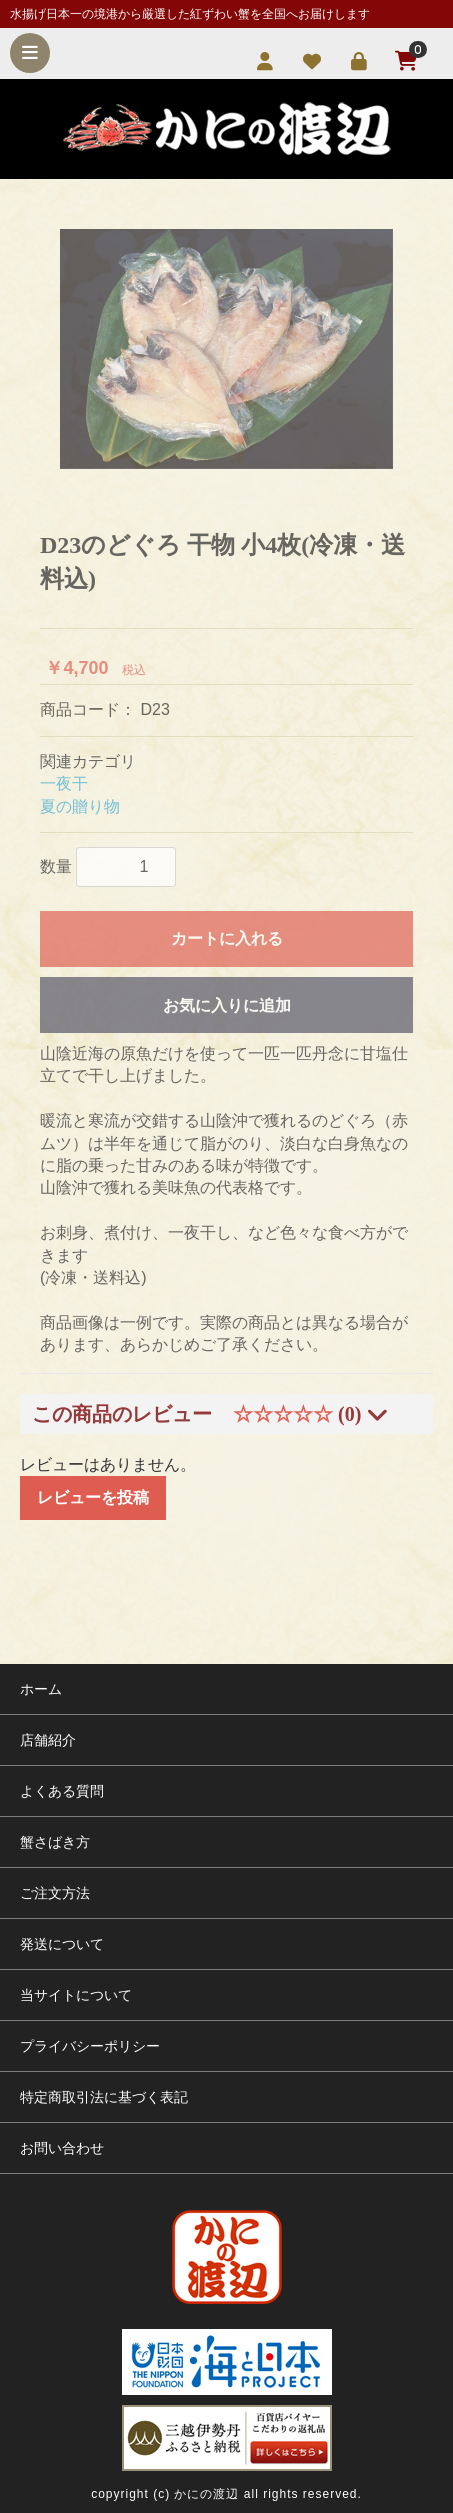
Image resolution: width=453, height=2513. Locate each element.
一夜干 (64, 783)
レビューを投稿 (93, 1497)
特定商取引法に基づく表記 (104, 2097)
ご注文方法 (55, 1893)
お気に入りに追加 (227, 1005)
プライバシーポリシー (90, 2046)
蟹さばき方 (55, 1842)
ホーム (41, 1689)
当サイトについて (76, 1995)
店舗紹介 (48, 1740)
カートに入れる (227, 938)
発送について (62, 1944)
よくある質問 (62, 1791)
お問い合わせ (62, 2148)
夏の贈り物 (80, 806)
